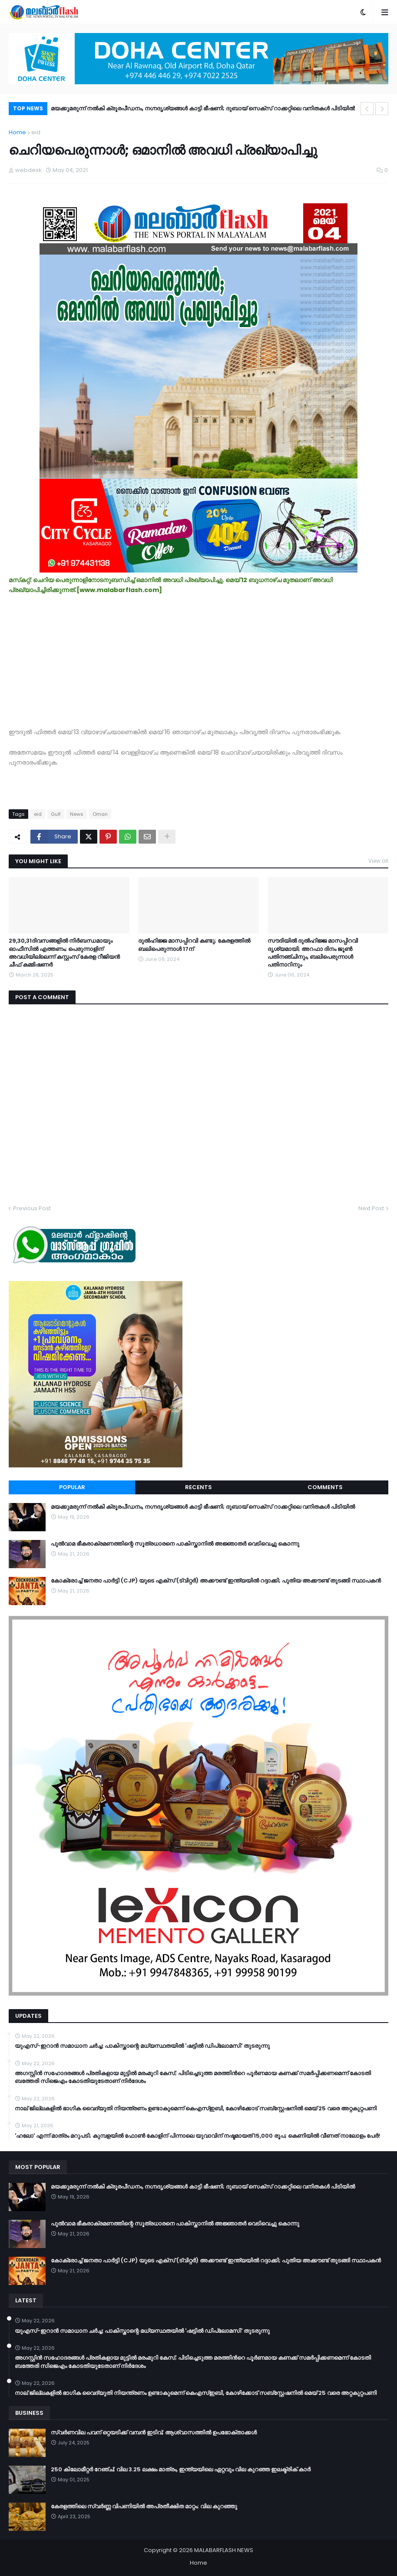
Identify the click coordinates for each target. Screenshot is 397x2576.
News (76, 814)
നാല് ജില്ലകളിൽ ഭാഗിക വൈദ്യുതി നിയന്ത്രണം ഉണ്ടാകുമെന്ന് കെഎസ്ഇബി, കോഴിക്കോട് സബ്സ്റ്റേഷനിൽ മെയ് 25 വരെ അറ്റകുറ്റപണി (196, 2108)
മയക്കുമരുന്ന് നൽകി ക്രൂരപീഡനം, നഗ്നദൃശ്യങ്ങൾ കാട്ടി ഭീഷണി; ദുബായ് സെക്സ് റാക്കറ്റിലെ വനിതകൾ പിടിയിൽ (203, 108)
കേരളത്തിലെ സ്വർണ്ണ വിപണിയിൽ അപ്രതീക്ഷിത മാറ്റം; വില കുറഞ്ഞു (144, 2506)
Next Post (371, 1208)
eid (35, 132)
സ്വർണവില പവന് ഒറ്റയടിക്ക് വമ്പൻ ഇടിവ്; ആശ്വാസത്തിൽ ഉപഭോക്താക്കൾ (154, 2433)
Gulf (56, 814)
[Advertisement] (198, 655)
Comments (325, 1487)
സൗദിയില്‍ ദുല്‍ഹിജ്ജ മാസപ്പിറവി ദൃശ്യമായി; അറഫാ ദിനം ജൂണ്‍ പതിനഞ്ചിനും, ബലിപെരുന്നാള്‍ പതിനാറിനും (313, 953)
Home (17, 132)
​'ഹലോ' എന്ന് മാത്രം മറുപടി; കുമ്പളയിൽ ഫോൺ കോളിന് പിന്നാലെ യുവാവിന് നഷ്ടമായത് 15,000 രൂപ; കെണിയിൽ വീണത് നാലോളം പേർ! (197, 2136)
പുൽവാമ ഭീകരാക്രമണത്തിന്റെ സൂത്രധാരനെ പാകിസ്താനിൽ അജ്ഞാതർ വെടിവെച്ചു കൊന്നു (175, 1544)
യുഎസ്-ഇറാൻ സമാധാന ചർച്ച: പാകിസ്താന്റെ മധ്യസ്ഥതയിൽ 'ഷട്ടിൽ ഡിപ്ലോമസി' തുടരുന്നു (142, 2046)
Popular (72, 1487)
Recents (198, 1487)
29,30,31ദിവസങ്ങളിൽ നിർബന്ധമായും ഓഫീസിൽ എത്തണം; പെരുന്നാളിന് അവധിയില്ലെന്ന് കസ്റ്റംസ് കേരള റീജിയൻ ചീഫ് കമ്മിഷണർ (64, 953)
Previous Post (32, 1208)
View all (378, 860)
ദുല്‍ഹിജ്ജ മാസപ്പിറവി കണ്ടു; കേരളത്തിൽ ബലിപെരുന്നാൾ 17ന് (194, 945)
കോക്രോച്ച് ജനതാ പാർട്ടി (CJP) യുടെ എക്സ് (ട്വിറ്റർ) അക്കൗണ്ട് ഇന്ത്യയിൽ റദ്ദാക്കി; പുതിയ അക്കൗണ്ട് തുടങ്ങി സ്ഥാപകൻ (216, 1581)
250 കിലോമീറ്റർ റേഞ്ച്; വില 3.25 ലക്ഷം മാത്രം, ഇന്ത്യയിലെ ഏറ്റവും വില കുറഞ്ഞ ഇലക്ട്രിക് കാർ (181, 2469)
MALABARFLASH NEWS (223, 2550)
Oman (100, 814)
